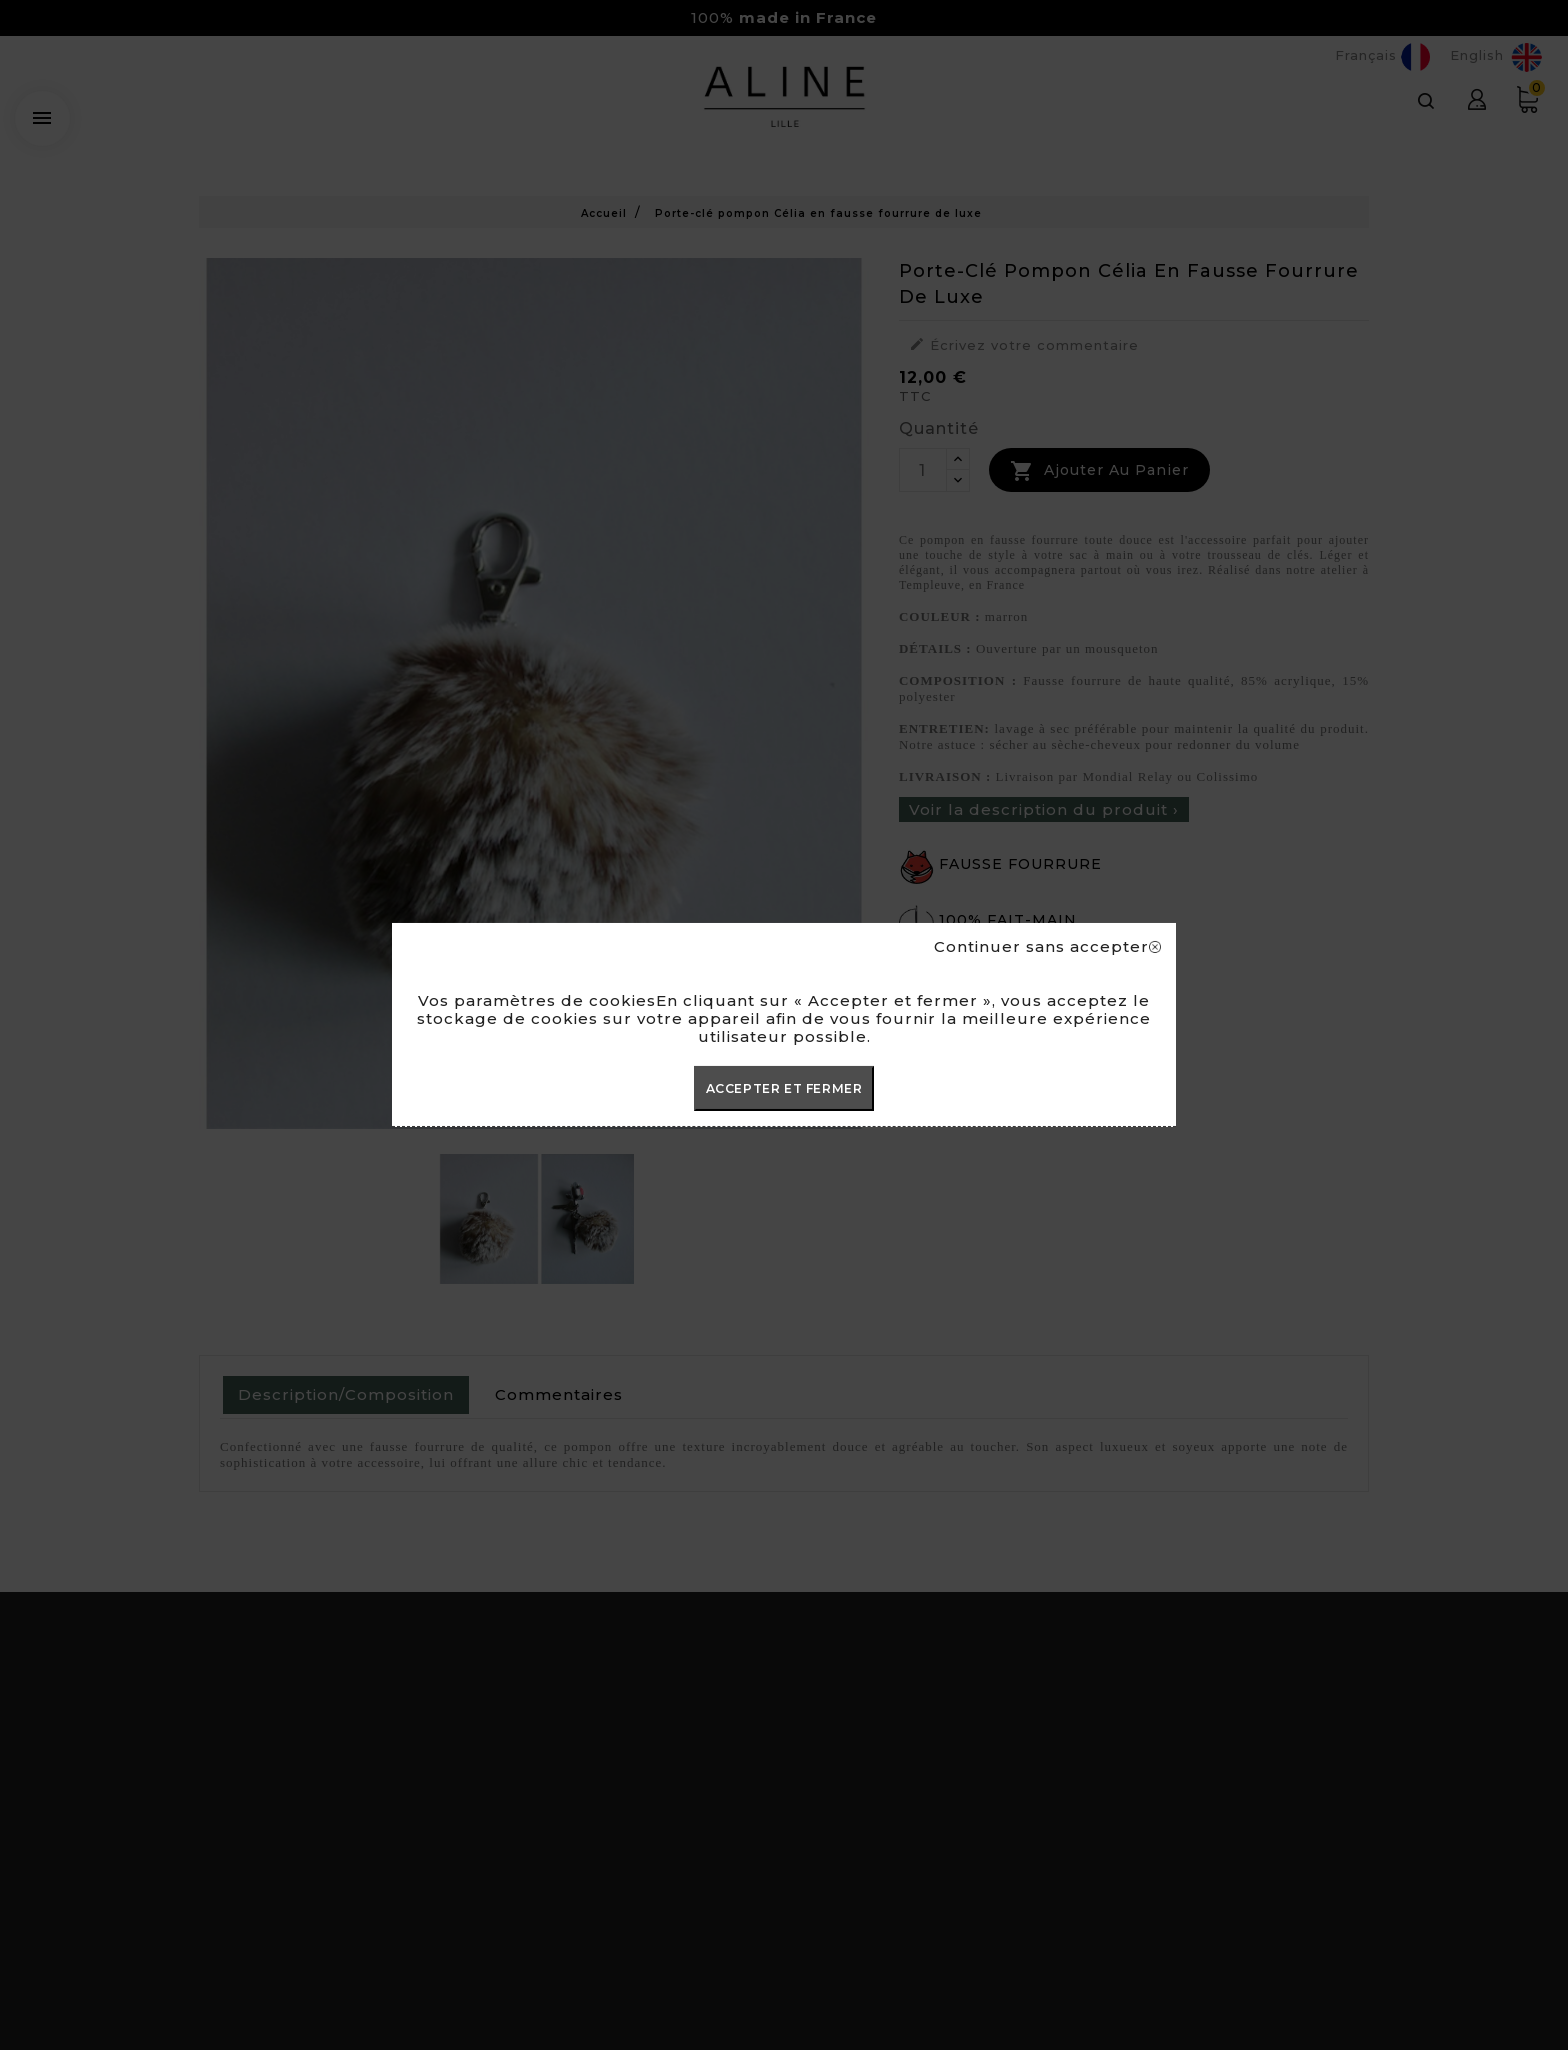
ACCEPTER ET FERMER (784, 1088)
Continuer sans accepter (1047, 947)
